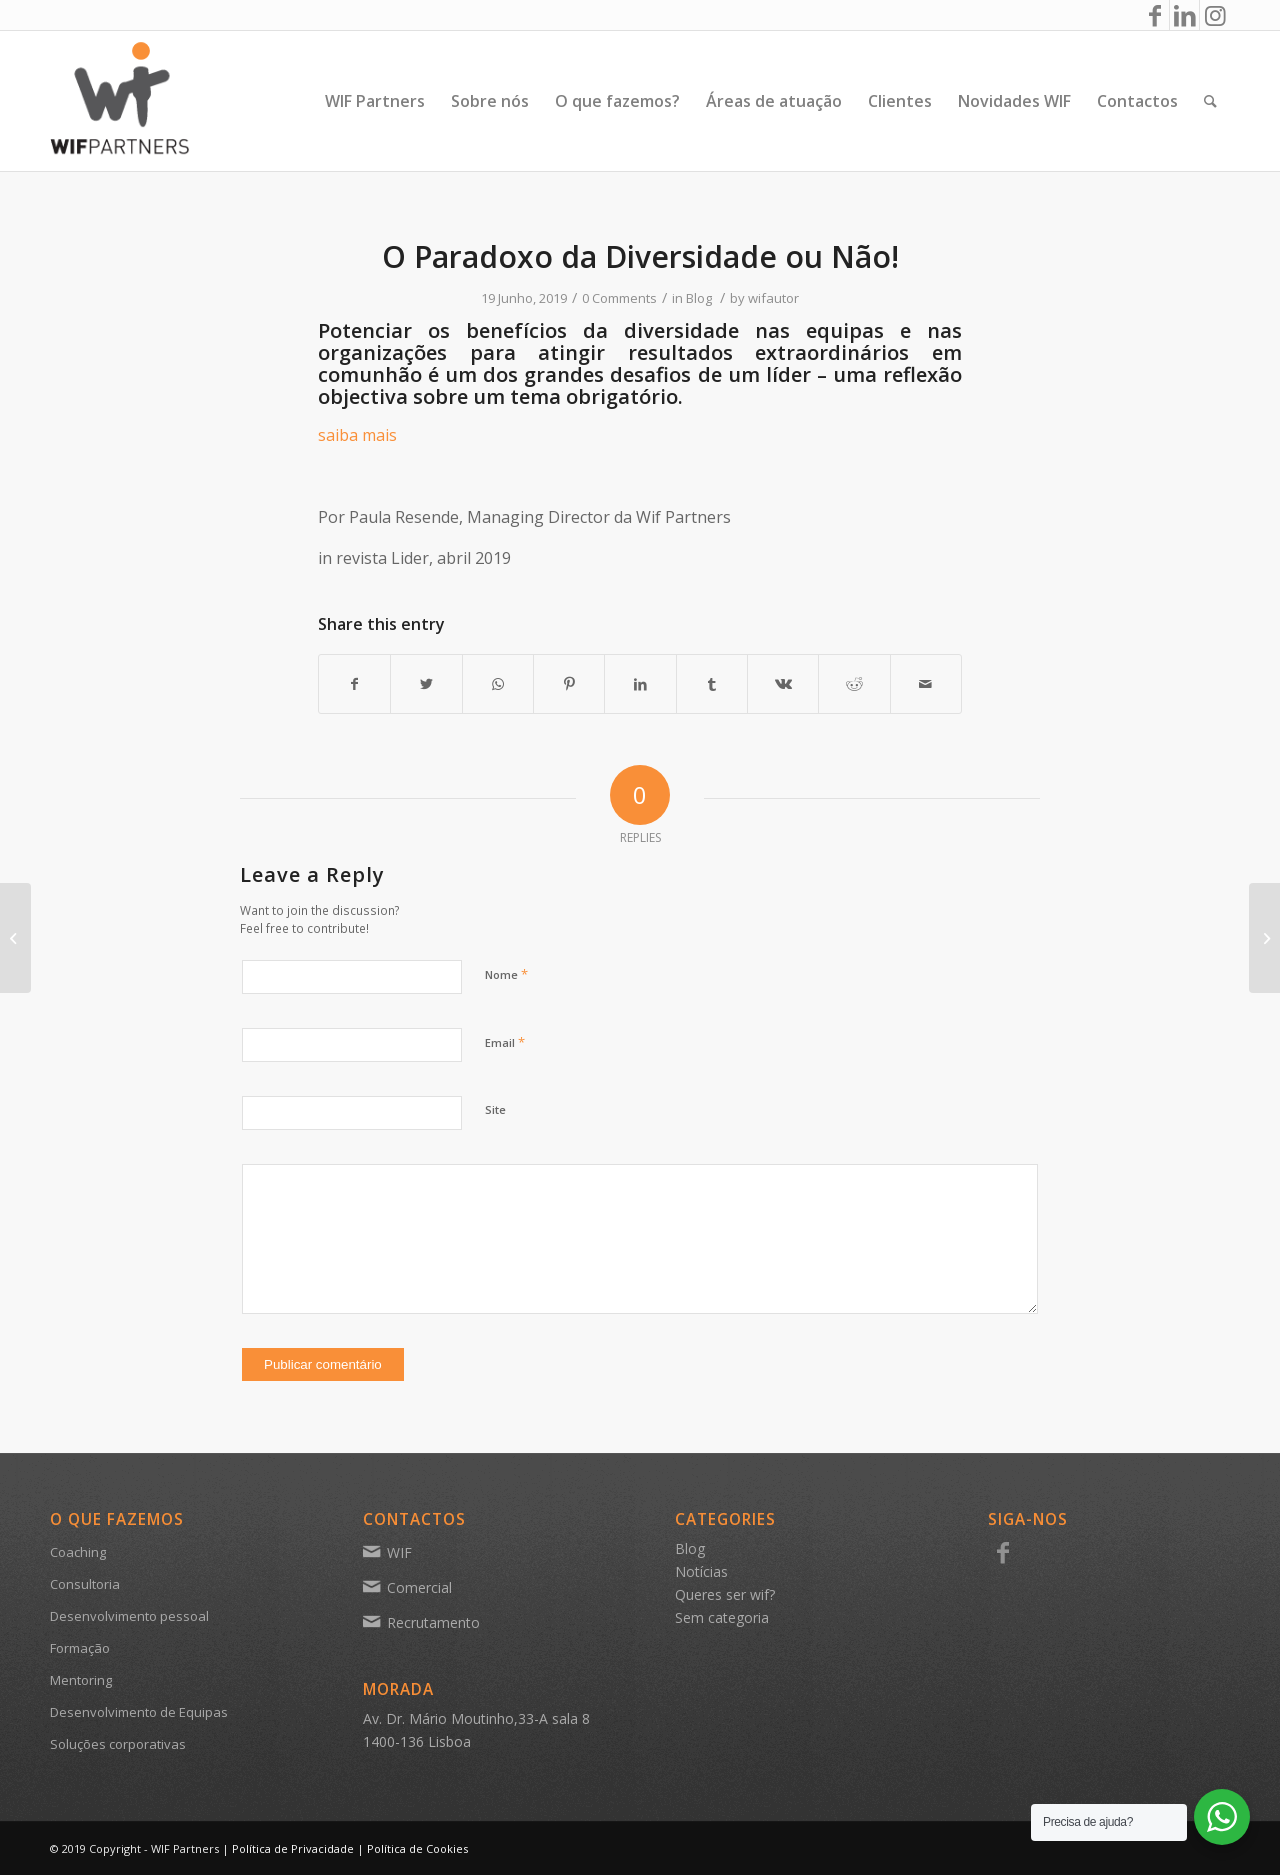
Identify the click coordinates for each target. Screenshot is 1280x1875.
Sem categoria (722, 1617)
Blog (699, 298)
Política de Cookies (417, 1848)
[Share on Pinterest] (569, 684)
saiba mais (357, 435)
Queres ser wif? (725, 1594)
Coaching (78, 1552)
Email (505, 1042)
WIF (399, 1552)
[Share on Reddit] (854, 684)
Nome (506, 974)
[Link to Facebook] (1154, 15)
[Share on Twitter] (426, 684)
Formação (80, 1648)
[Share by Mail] (926, 684)
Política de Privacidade (293, 1848)
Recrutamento (433, 1622)
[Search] (1210, 101)
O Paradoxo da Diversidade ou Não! (640, 256)
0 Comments (619, 298)
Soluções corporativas (118, 1744)
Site (495, 1109)
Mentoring (81, 1680)
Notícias (701, 1571)
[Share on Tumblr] (712, 684)
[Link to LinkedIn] (1184, 15)
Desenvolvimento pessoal (129, 1616)
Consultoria (85, 1584)
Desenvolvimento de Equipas (139, 1712)
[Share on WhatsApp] (498, 684)
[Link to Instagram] (1215, 15)
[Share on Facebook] (354, 684)
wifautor (773, 298)
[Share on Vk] (783, 684)
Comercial (419, 1587)
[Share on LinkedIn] (640, 684)
